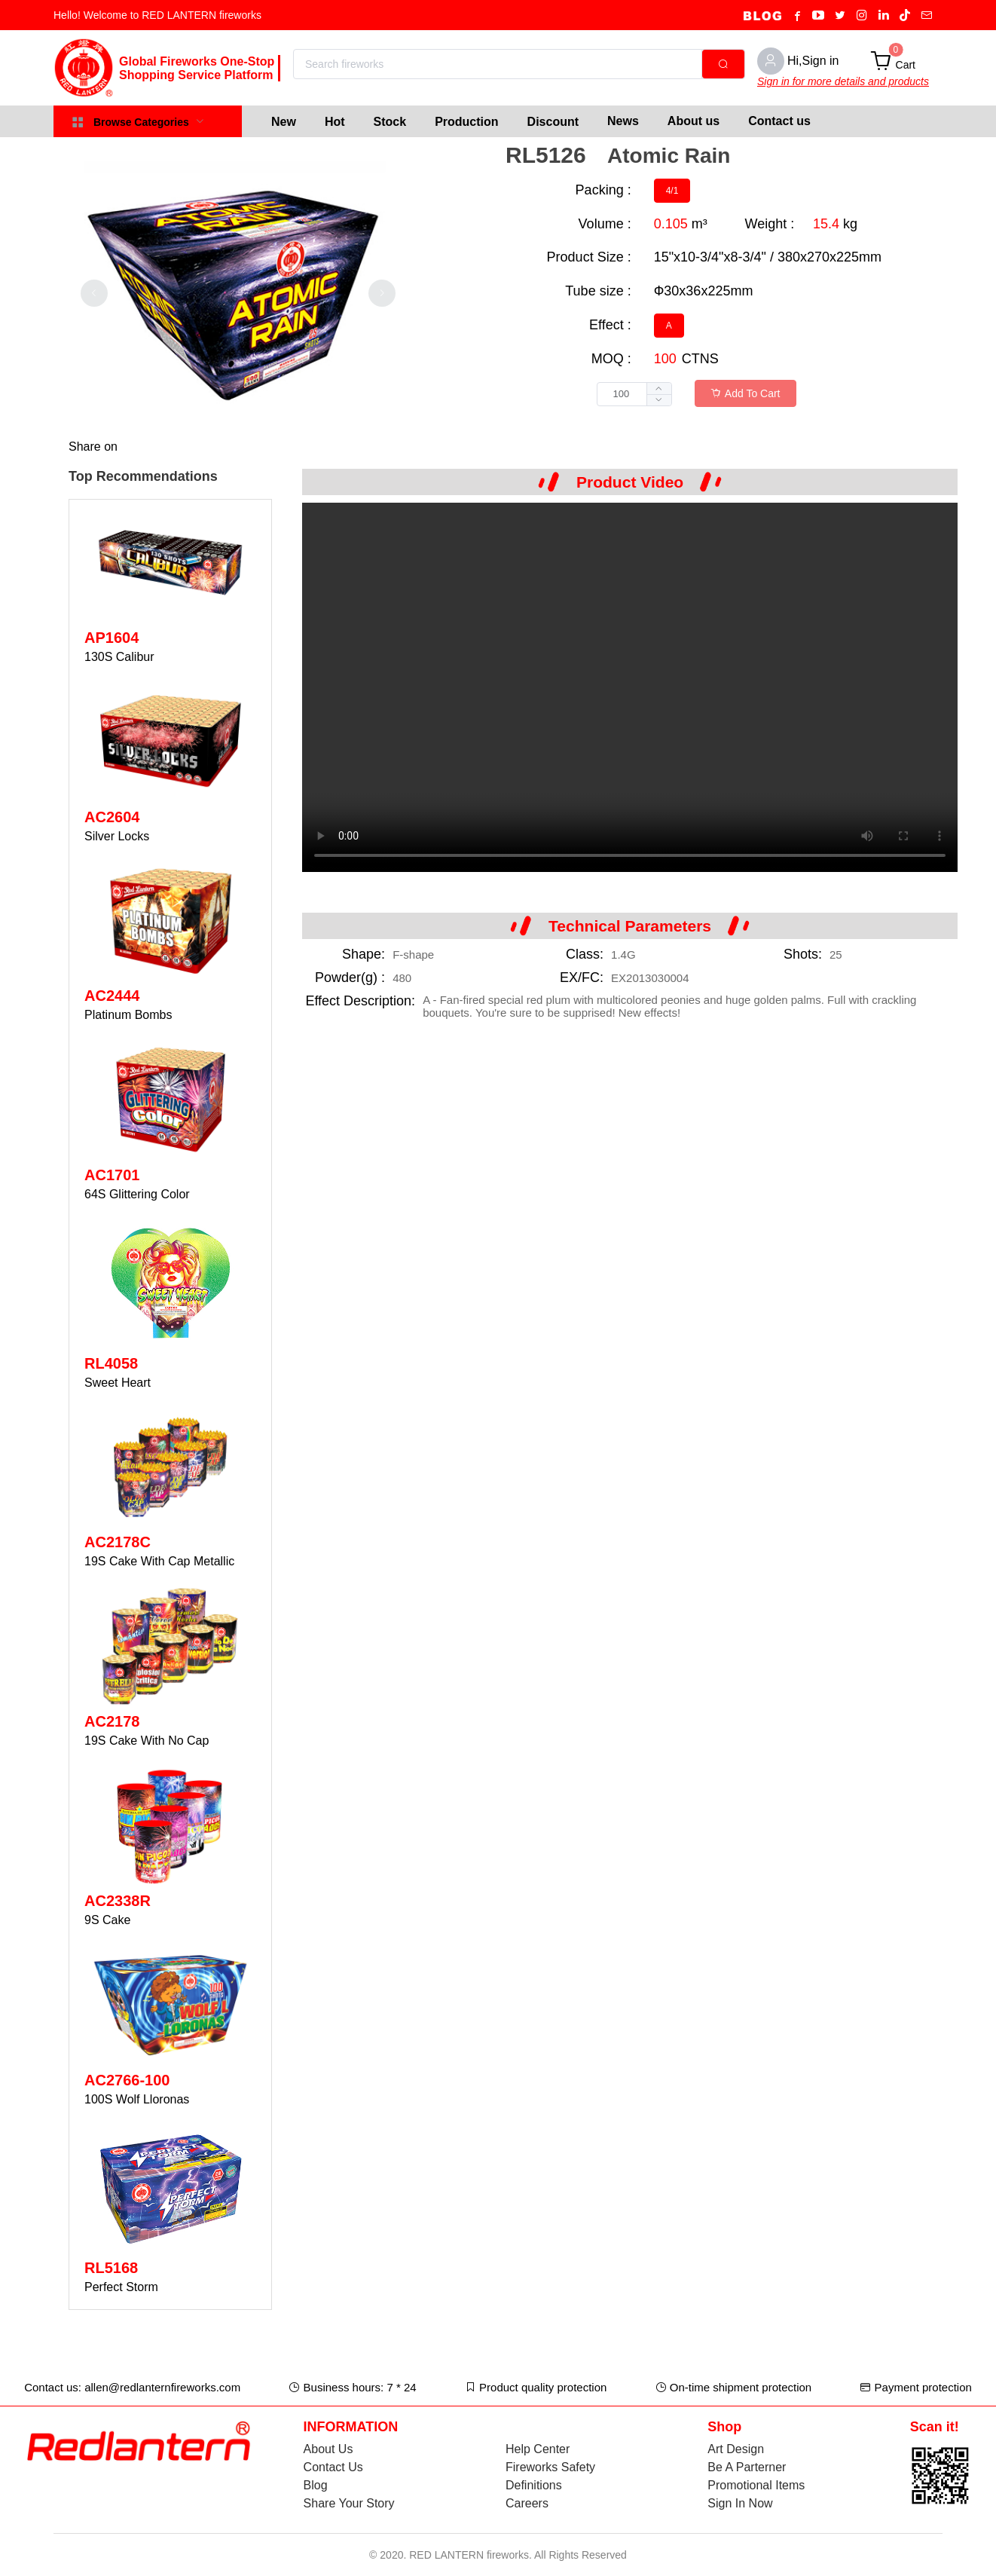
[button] (658, 399)
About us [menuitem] (694, 121)
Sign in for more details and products (843, 81)
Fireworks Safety (550, 2467)
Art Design (735, 2449)
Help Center (538, 2449)
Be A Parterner (746, 2467)
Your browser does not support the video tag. (630, 687)
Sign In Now (739, 2503)
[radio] (672, 191)
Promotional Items (756, 2485)
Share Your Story (349, 2503)
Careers (527, 2503)
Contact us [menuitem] (779, 121)
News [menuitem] (623, 121)
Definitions (534, 2485)
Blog (316, 2485)
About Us (328, 2449)
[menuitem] (283, 121)
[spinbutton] (634, 394)
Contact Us (333, 2467)
